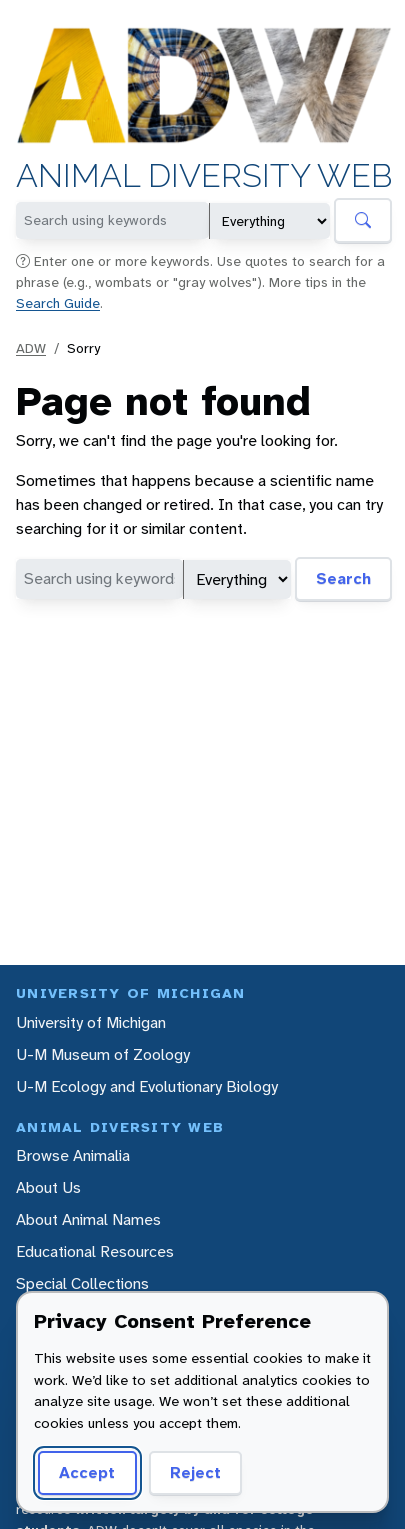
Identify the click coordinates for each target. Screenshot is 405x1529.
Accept (87, 1472)
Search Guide (58, 303)
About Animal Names (88, 1219)
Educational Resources (95, 1251)
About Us (48, 1187)
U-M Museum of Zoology (103, 1054)
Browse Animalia (73, 1155)
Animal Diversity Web (204, 177)
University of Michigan (91, 1022)
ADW (31, 348)
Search (343, 578)
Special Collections (82, 1283)
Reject (195, 1472)
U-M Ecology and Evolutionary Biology (147, 1086)
